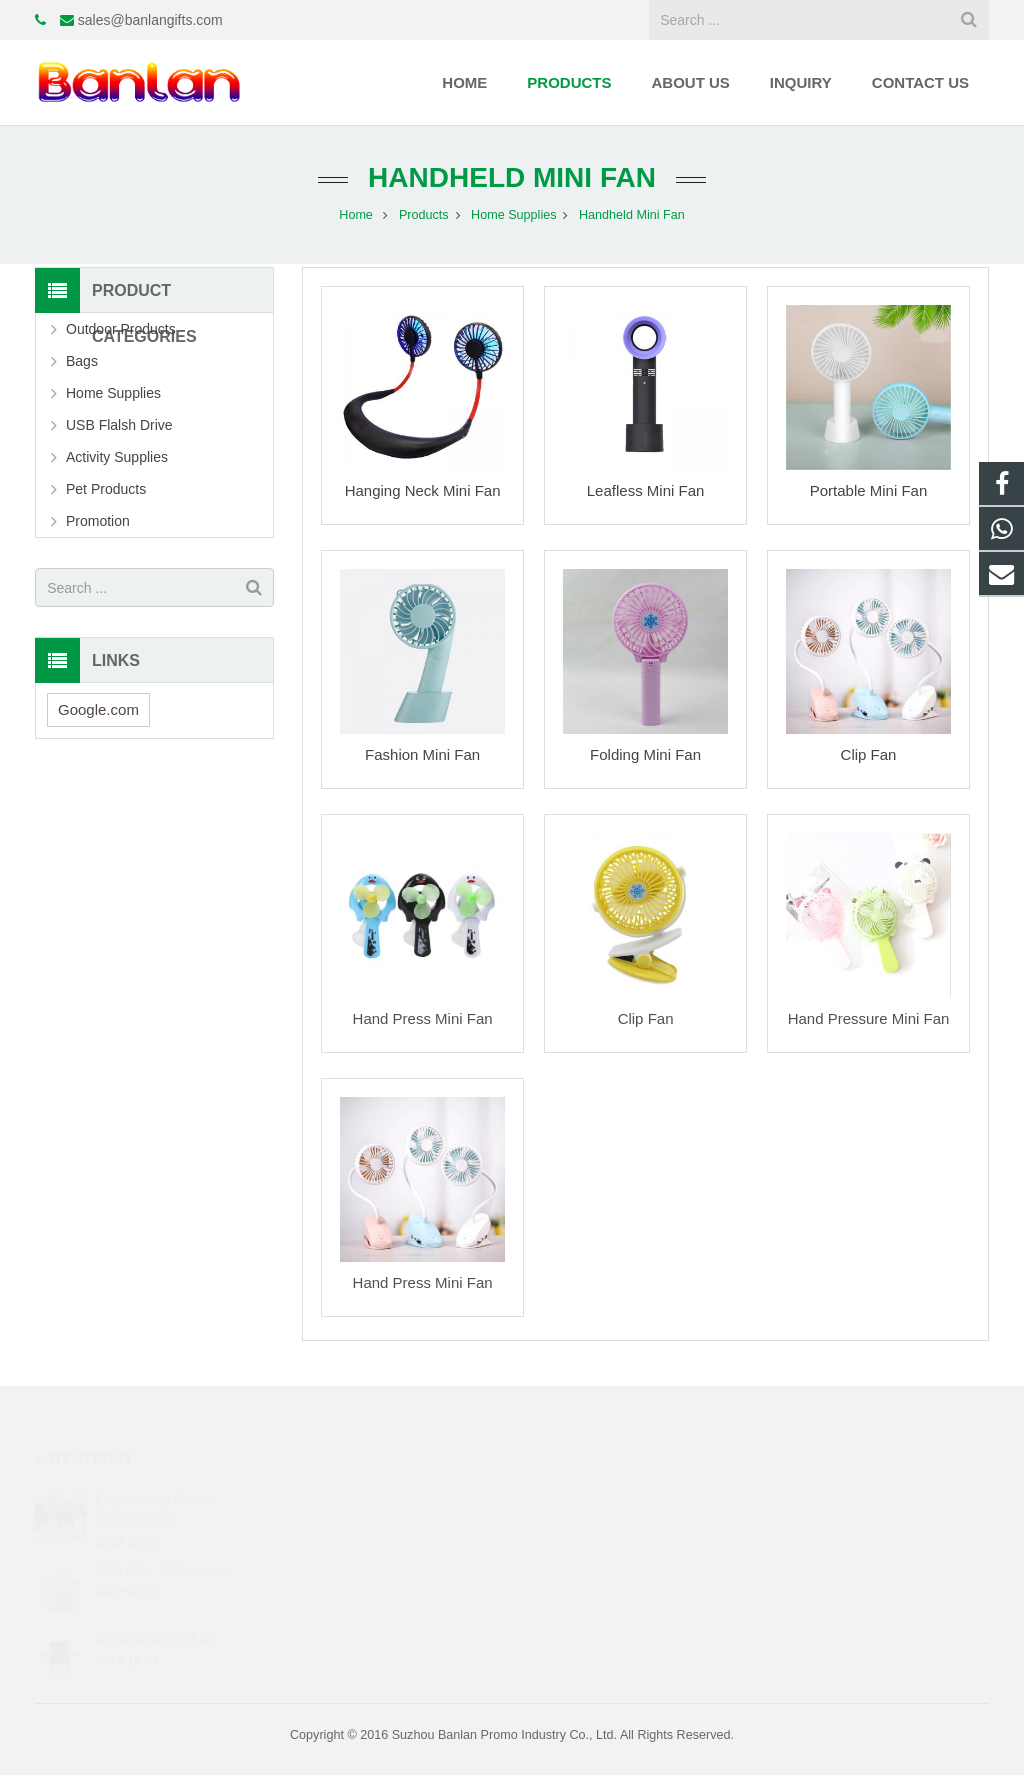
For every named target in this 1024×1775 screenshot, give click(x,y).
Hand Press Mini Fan (423, 1018)
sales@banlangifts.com (150, 20)
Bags (82, 361)
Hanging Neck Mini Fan (423, 490)
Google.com (98, 709)
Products (424, 215)
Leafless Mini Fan (646, 490)
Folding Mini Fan (645, 754)
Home (356, 215)
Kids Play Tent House (161, 1543)
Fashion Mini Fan (422, 754)
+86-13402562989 (599, 1497)
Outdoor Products (121, 329)
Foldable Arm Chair (155, 1613)
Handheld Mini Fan (512, 177)
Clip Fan (869, 754)
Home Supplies (513, 215)
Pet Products (106, 489)
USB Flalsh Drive (119, 425)
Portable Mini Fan (869, 490)
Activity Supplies (117, 457)
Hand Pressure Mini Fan (869, 1018)
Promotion (98, 521)
